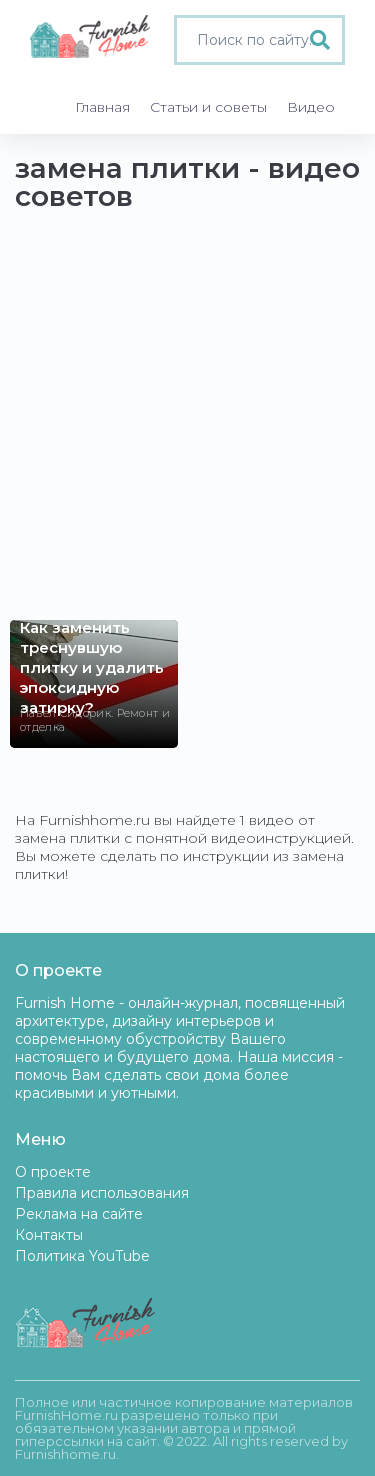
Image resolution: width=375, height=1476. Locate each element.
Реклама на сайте (79, 1214)
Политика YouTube (82, 1256)
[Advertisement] (187, 425)
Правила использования (102, 1193)
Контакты (49, 1235)
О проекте (53, 1172)
